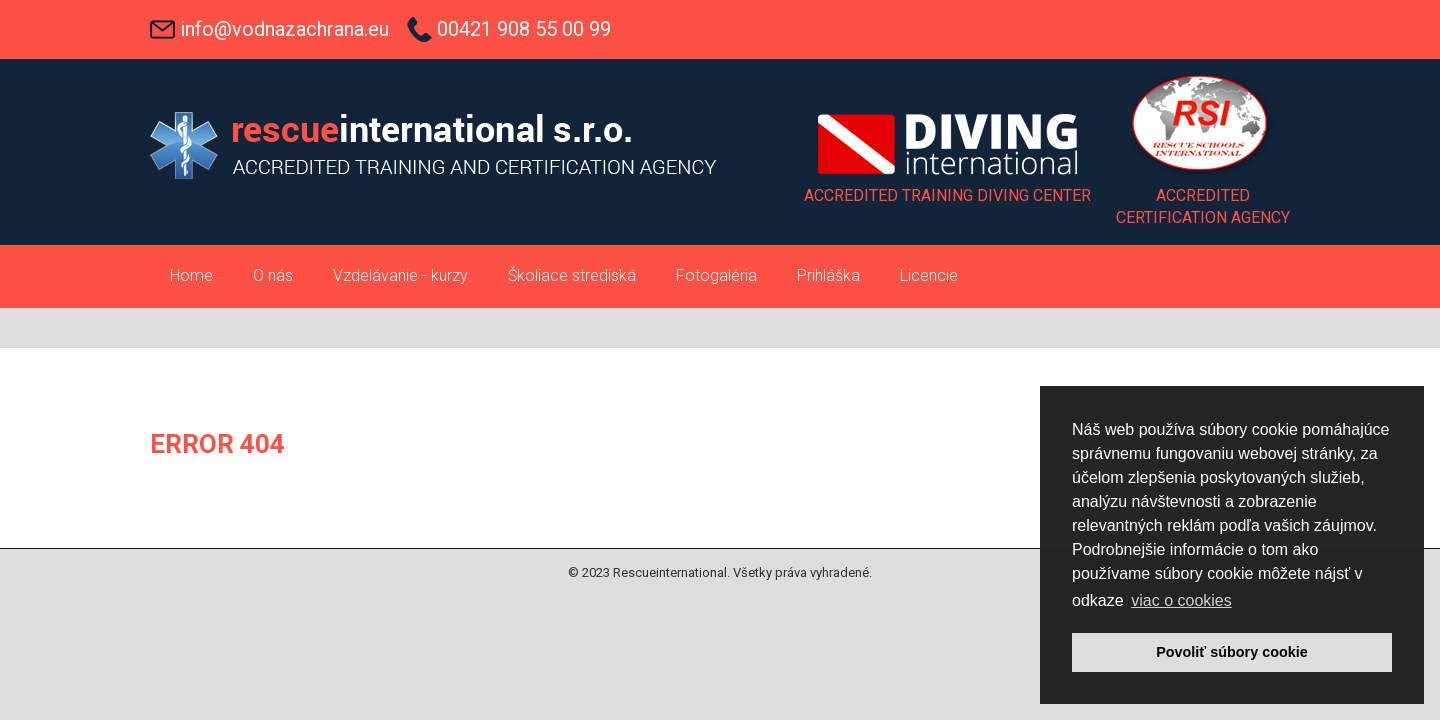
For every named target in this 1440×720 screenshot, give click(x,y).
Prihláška (828, 275)
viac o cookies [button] (1181, 600)
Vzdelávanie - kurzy (400, 275)
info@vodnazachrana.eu (284, 29)
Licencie (929, 275)
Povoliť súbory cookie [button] (1232, 652)
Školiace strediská (572, 275)
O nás (273, 275)
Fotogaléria (716, 275)
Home (191, 275)
